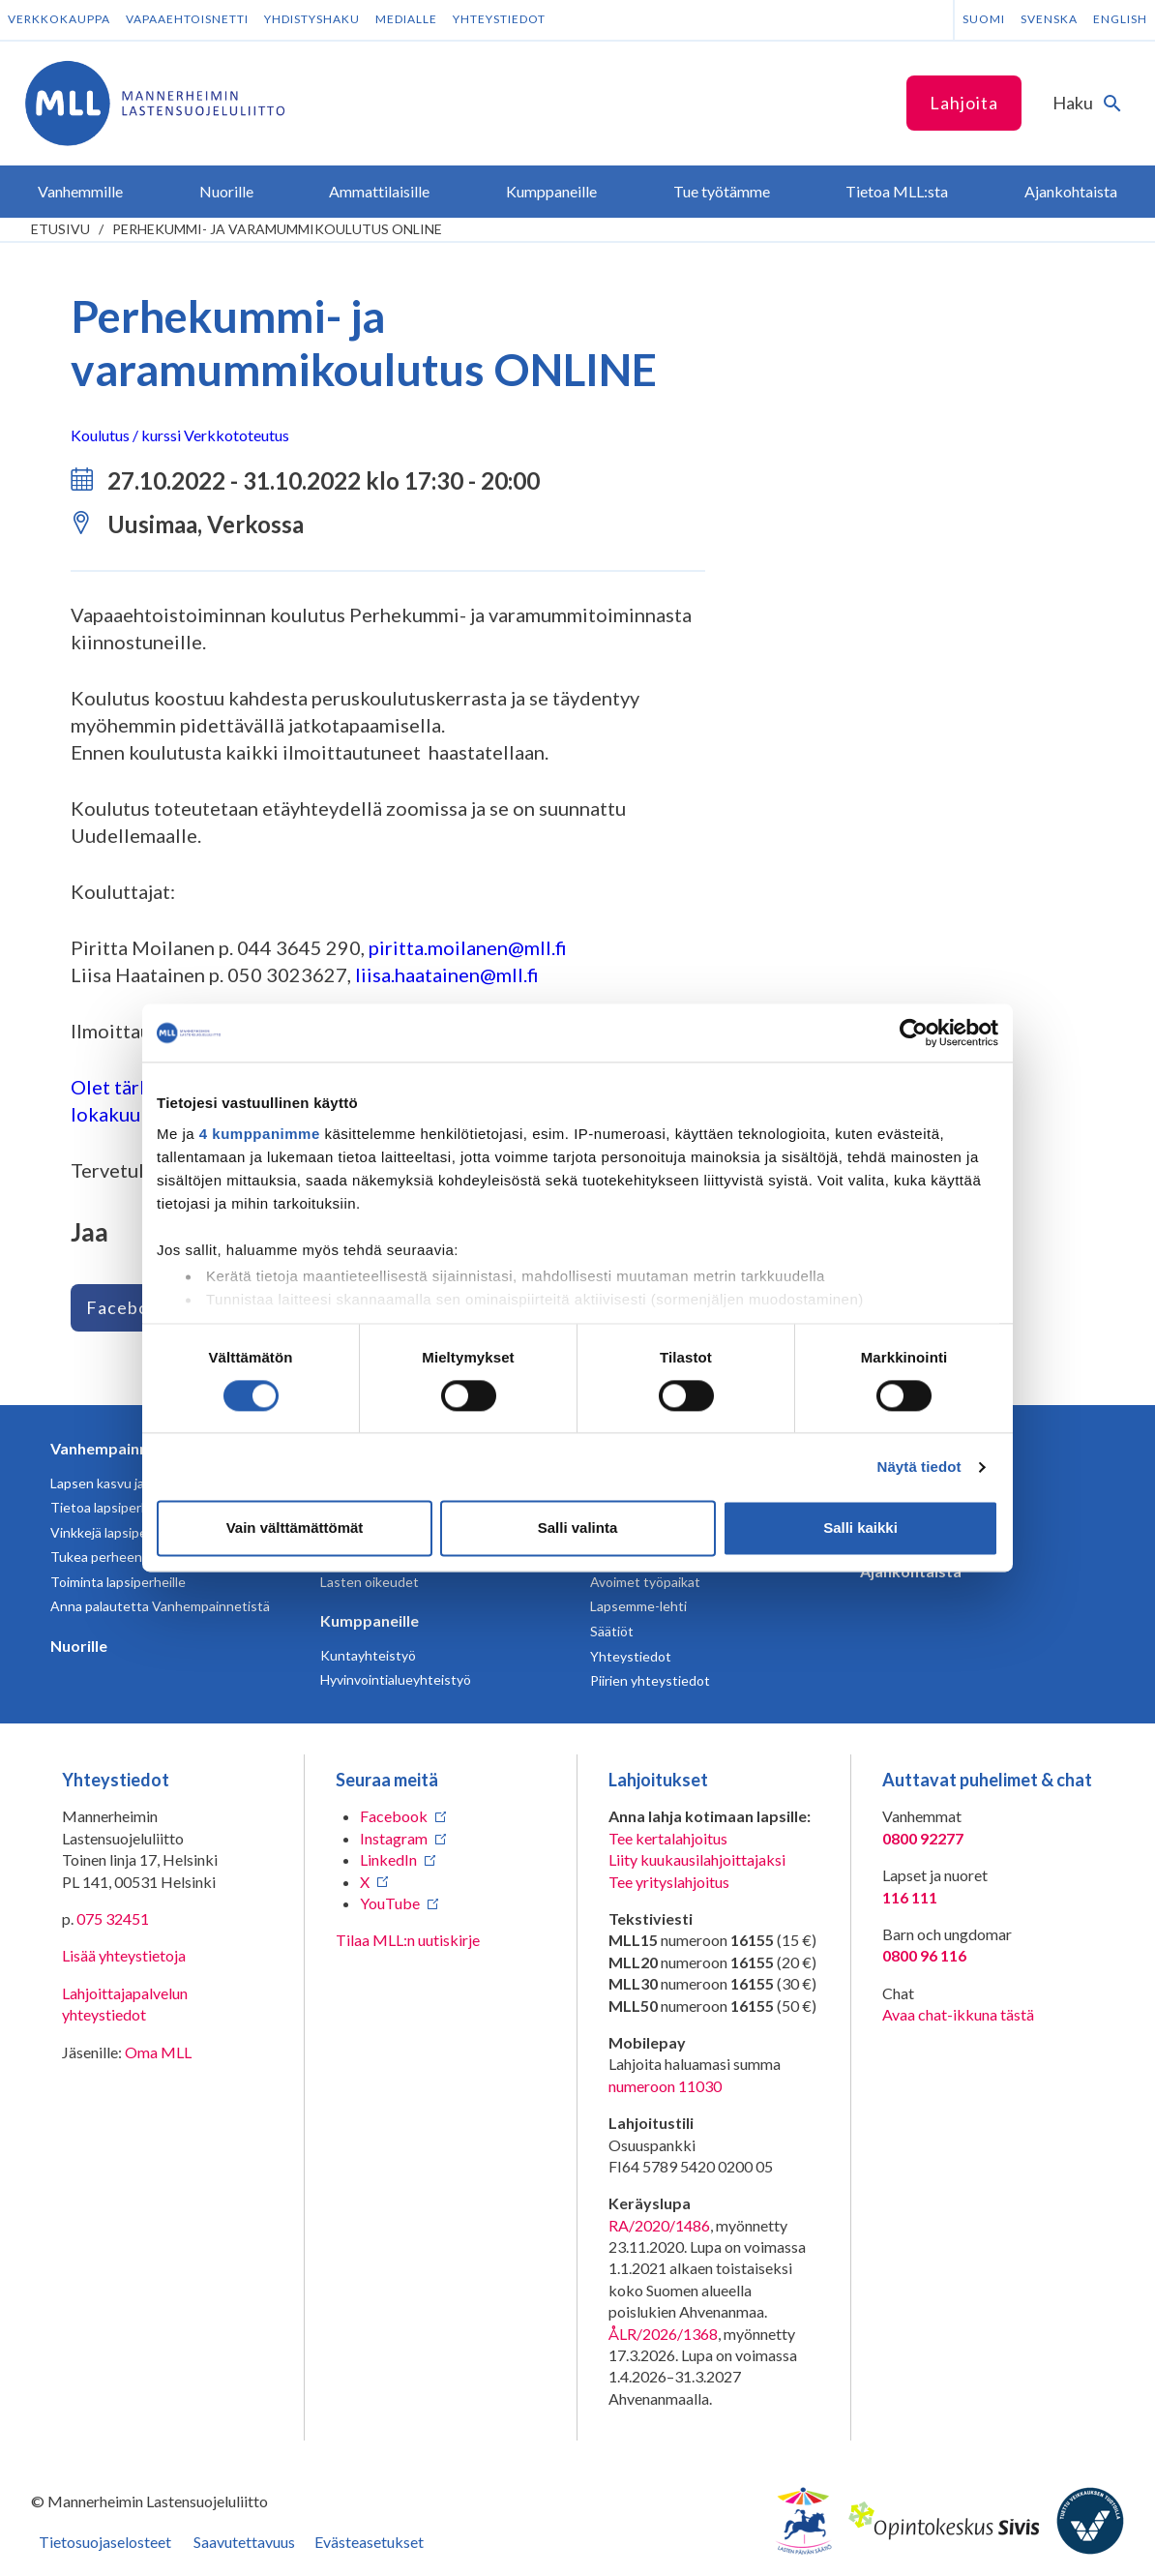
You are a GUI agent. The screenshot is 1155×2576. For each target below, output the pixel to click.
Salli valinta (578, 1528)
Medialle (406, 19)
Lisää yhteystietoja (124, 1955)
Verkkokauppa (59, 19)
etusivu (60, 229)
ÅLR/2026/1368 (663, 2333)
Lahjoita (964, 102)
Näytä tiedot (919, 1466)
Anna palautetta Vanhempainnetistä (160, 1606)
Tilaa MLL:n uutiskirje (408, 1940)
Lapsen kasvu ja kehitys (121, 1483)
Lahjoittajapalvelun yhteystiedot (125, 2003)
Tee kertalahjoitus (667, 1838)
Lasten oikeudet (369, 1581)
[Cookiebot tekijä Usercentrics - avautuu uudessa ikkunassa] (913, 1032)
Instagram (394, 1838)
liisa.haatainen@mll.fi (447, 974)
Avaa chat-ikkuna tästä (958, 2014)
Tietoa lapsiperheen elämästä (139, 1507)
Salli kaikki (860, 1528)
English (1120, 19)
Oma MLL (158, 2052)
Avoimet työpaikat (645, 1581)
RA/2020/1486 (659, 2225)
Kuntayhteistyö (368, 1655)
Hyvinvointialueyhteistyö (395, 1679)
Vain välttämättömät (295, 1528)
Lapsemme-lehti (638, 1606)
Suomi (983, 19)
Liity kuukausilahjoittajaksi (696, 1859)
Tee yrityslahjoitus (668, 1881)
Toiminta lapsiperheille (118, 1581)
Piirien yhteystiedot (650, 1680)
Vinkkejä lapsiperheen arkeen (138, 1532)
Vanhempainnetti (112, 1448)
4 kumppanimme (259, 1133)
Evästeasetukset (369, 2541)
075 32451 (112, 1918)
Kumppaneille (369, 1620)
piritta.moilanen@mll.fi (468, 947)
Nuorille (78, 1645)
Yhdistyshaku (312, 19)
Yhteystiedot (499, 19)
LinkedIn (388, 1859)
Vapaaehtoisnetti (187, 19)
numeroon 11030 (665, 2086)
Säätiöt (612, 1631)
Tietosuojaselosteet (105, 2541)
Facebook (127, 1307)
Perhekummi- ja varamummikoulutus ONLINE (277, 229)
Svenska (1049, 19)
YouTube (390, 1903)
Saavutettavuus (244, 2541)
